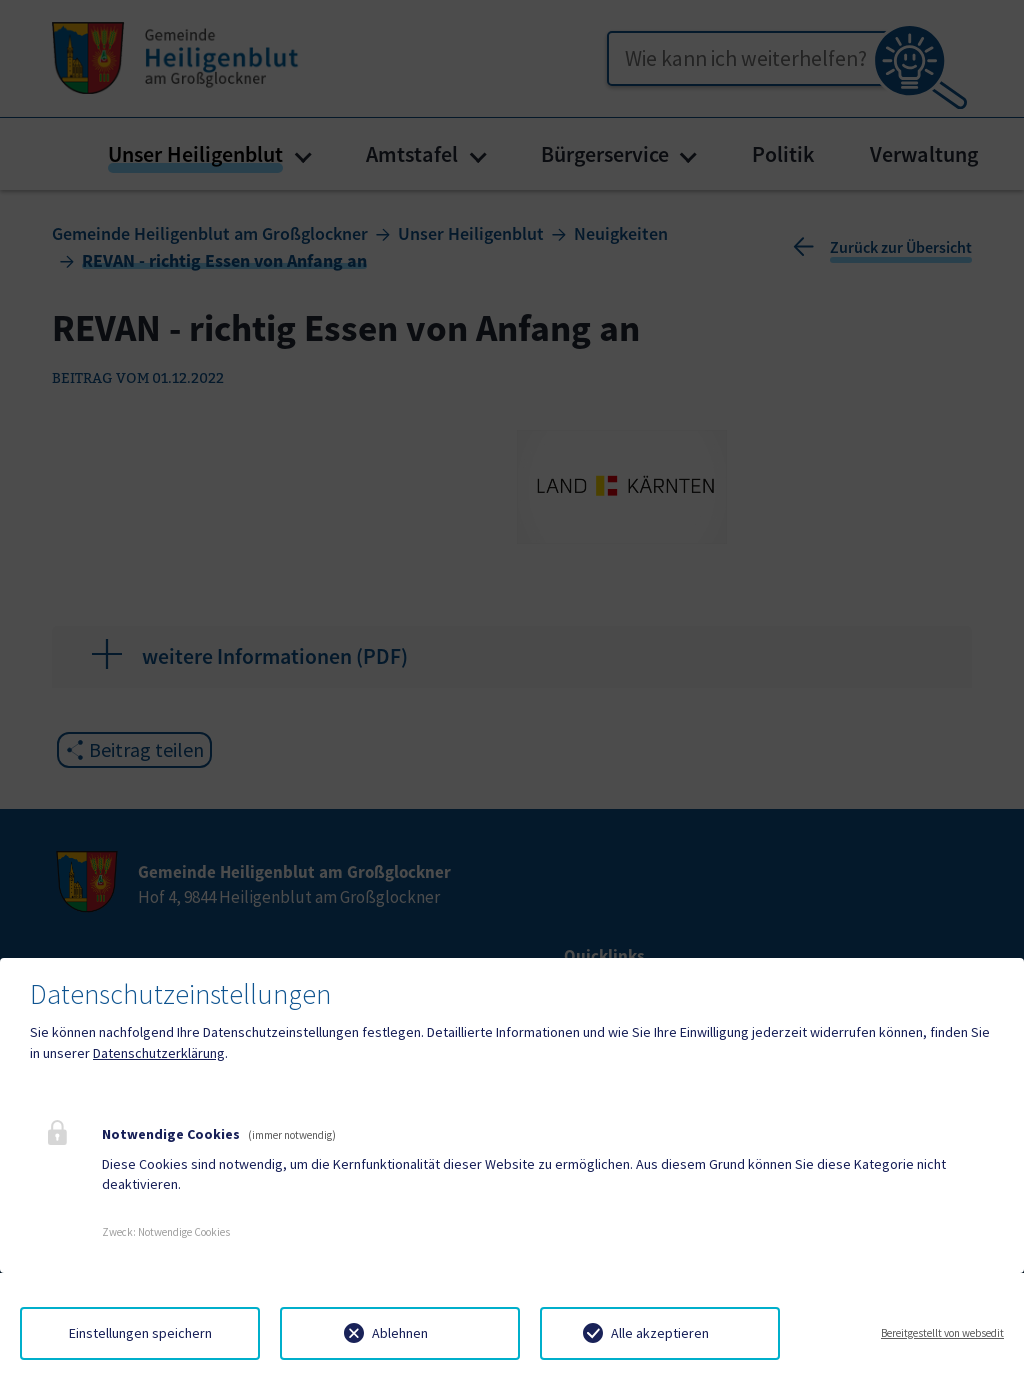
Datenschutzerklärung (159, 1053)
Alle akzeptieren (660, 1333)
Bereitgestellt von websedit (942, 1333)
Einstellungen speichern (140, 1333)
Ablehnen (400, 1333)
